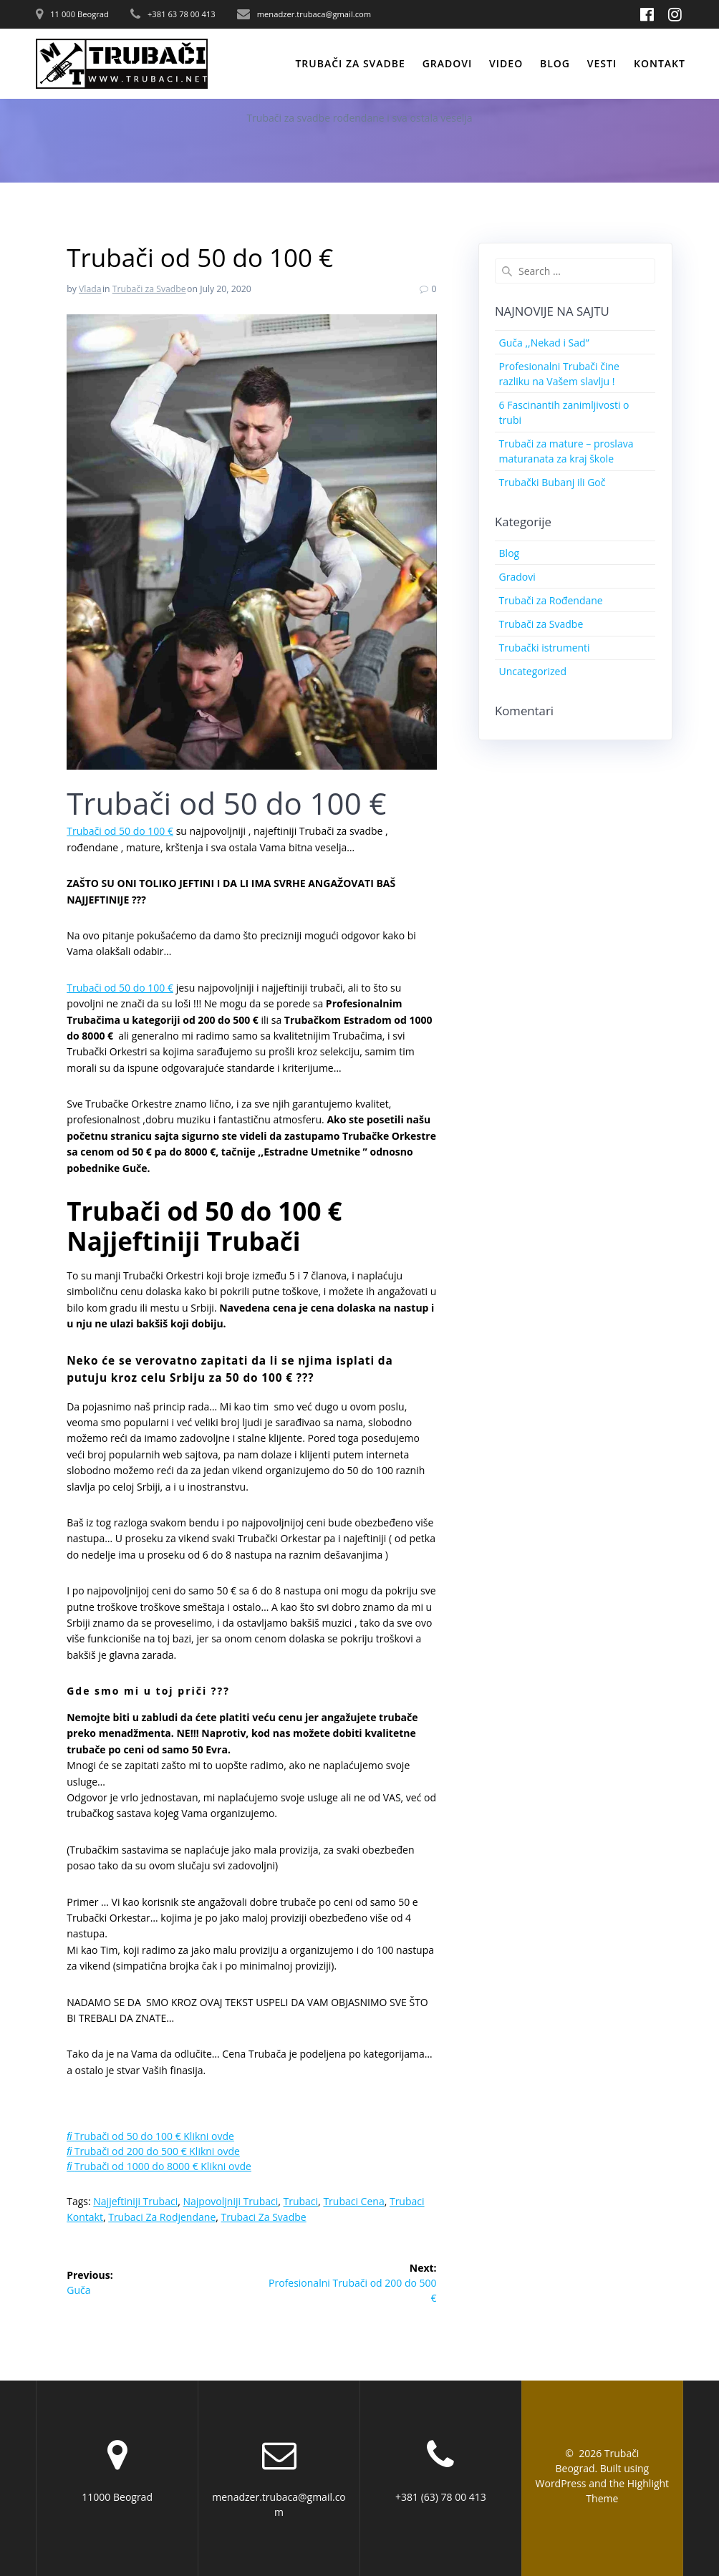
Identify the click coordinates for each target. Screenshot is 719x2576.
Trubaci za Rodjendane (162, 2217)
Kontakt (659, 63)
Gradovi (448, 63)
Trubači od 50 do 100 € (120, 831)
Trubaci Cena (353, 2201)
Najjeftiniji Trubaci (135, 2201)
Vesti (602, 63)
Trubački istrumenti (544, 647)
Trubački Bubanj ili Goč (552, 482)
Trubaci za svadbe (264, 2217)
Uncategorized (532, 671)
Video (506, 63)
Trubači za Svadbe (149, 289)
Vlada (90, 289)
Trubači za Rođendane (551, 600)
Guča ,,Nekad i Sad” (544, 342)
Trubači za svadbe (350, 63)
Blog (555, 63)
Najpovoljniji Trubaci (230, 2201)
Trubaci (301, 2201)
